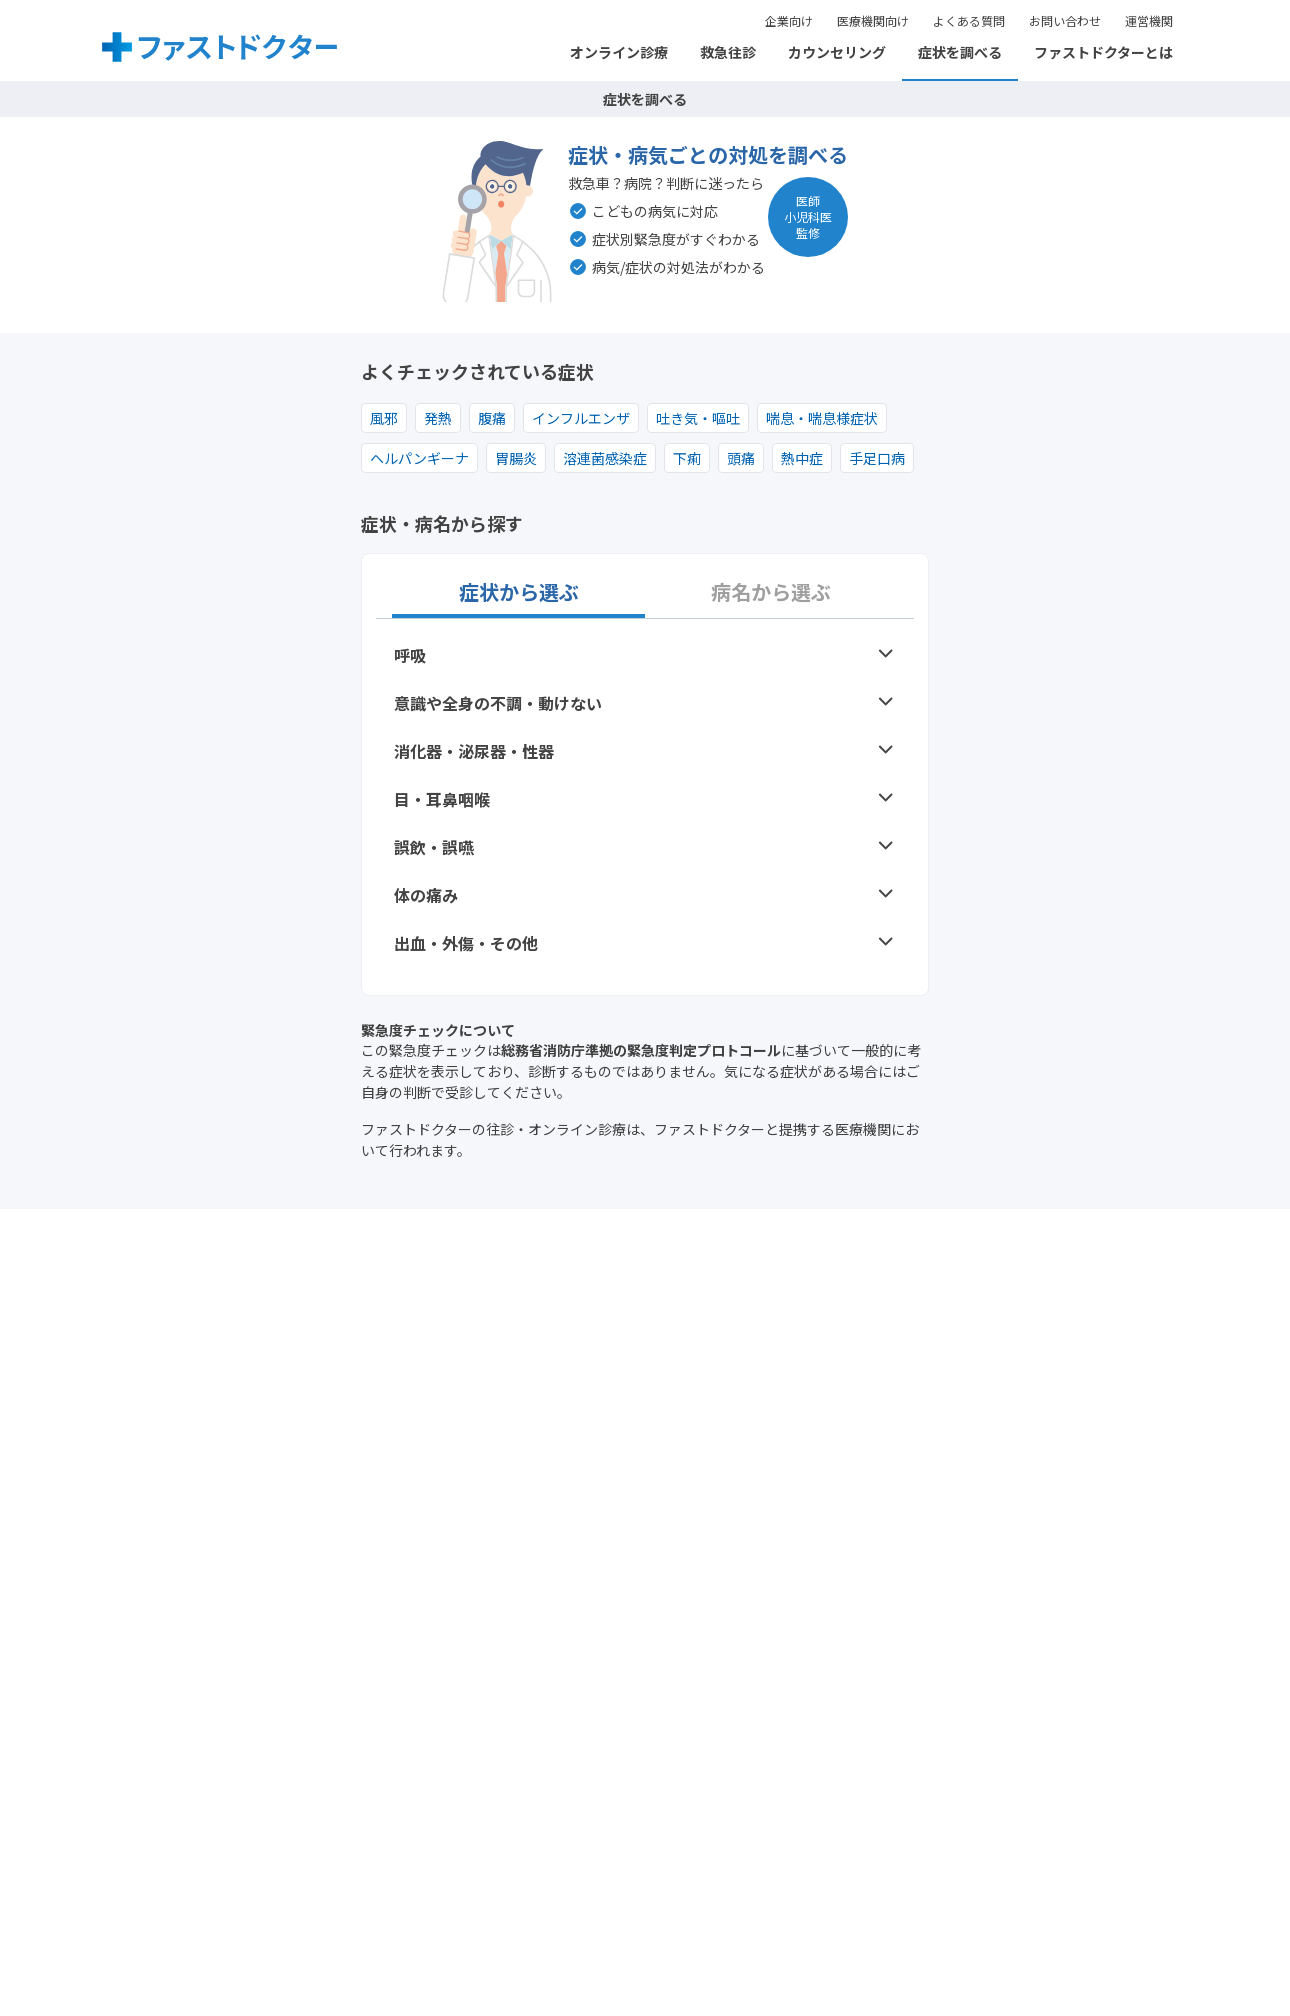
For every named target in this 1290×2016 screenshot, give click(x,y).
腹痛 (492, 418)
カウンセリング (837, 52)
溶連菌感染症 (605, 458)
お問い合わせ (1065, 20)
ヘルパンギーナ (419, 458)
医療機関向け (873, 20)
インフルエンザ (581, 418)
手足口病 (877, 458)
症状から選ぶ (519, 592)
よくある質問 (969, 20)
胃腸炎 (516, 458)
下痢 (687, 458)
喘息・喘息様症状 (822, 418)
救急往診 (728, 52)
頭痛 (741, 458)
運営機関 (1149, 20)
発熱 (438, 418)
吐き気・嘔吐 (698, 418)
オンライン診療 (619, 52)
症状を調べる (960, 52)
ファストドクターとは (1103, 52)
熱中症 (802, 458)
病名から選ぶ (771, 592)
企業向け (789, 20)
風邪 (384, 418)
